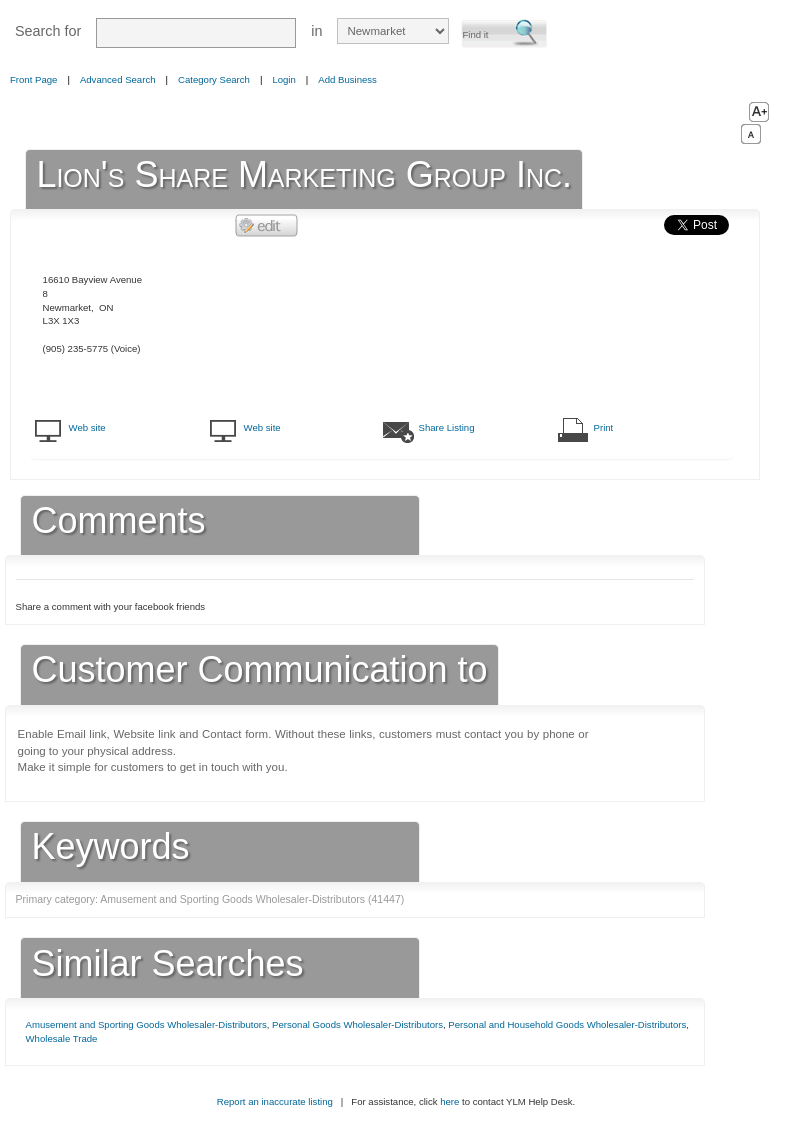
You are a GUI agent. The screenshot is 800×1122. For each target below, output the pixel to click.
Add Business (347, 79)
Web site (87, 427)
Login (283, 79)
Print (604, 427)
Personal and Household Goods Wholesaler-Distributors (567, 1024)
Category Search (214, 79)
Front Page (33, 79)
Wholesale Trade (62, 1038)
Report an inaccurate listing (275, 1101)
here (449, 1101)
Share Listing (447, 427)
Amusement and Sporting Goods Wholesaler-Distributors (146, 1024)
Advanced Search (118, 79)
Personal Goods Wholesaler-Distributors (357, 1024)
